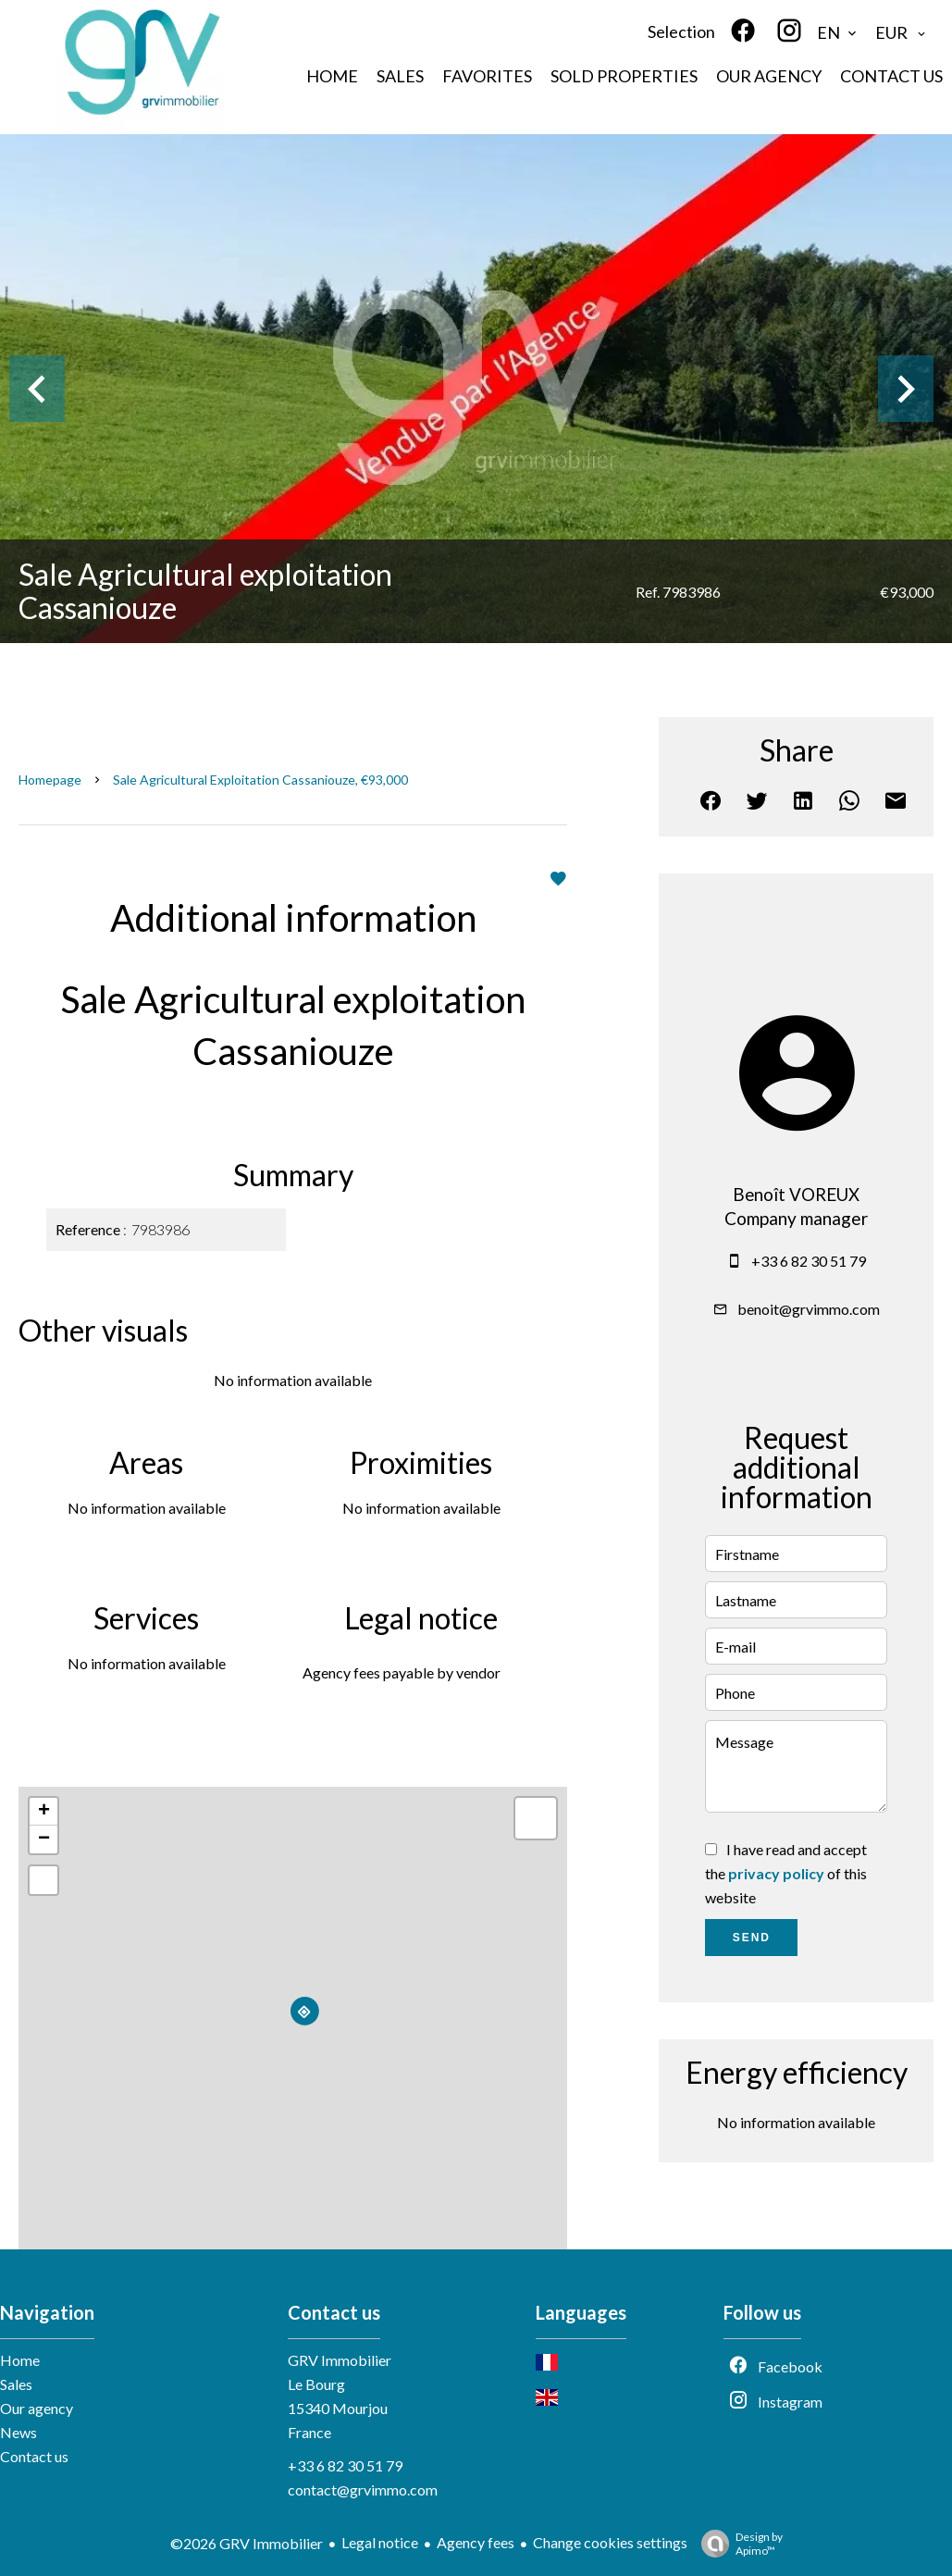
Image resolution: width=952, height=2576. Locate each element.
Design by (737, 2543)
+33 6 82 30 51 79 (808, 1260)
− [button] (44, 1839)
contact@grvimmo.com (363, 2489)
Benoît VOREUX (796, 1194)
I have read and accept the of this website (786, 1873)
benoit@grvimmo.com (808, 1309)
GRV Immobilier (339, 2360)
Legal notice (379, 2542)
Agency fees (475, 2542)
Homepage (50, 779)
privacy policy (776, 1873)
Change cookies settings (610, 2542)
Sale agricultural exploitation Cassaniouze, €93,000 (260, 779)
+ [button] (44, 1812)
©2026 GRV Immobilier (246, 2543)
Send (752, 1937)
